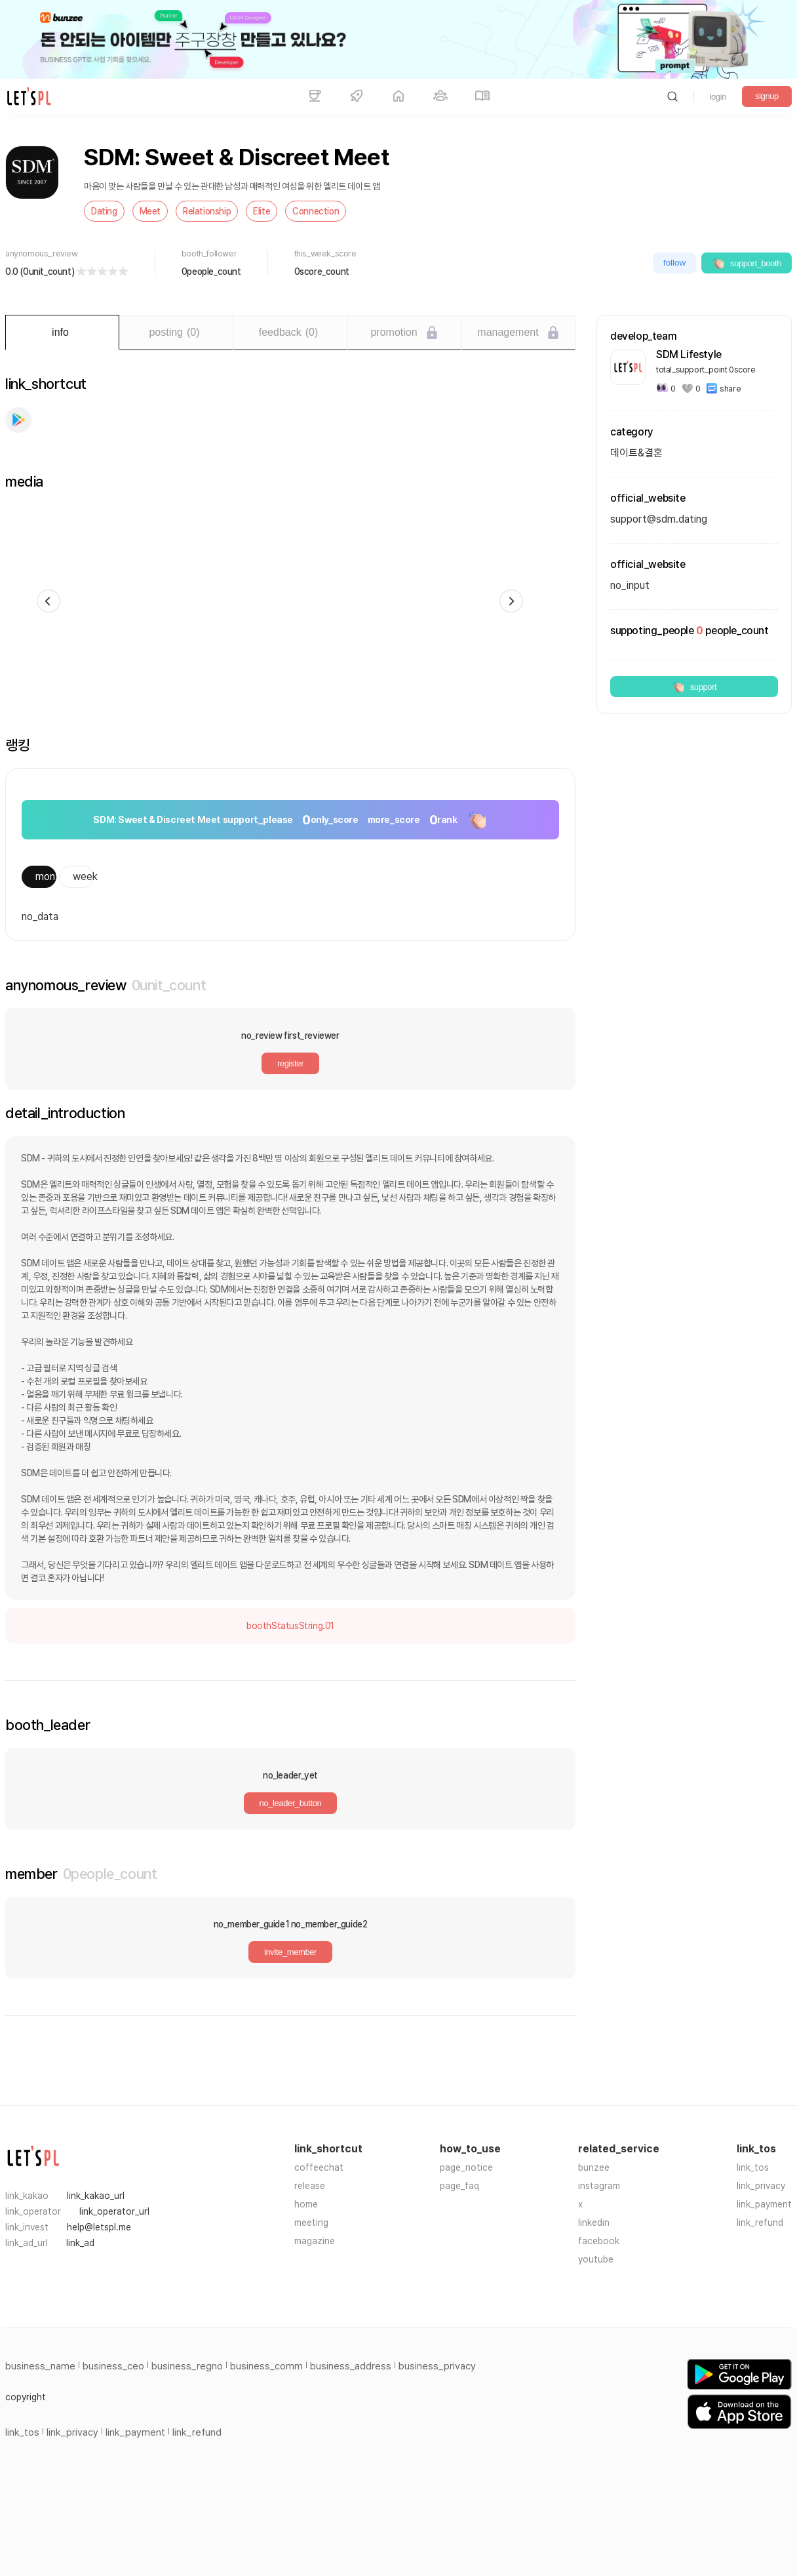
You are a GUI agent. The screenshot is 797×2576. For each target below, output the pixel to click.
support (694, 686)
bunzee (594, 2167)
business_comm (266, 2366)
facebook (598, 2241)
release (309, 2186)
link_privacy (761, 2186)
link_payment (764, 2204)
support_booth (746, 263)
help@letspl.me (99, 2227)
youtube (595, 2259)
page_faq (459, 2186)
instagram (599, 2186)
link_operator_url (114, 2211)
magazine (314, 2241)
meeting (311, 2222)
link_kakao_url (96, 2195)
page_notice (466, 2167)
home (306, 2204)
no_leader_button (291, 1803)
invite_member (290, 1952)
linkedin (594, 2222)
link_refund (760, 2222)
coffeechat (318, 2167)
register (290, 1063)
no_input (630, 585)
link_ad (80, 2243)
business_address (350, 2366)
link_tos (753, 2167)
